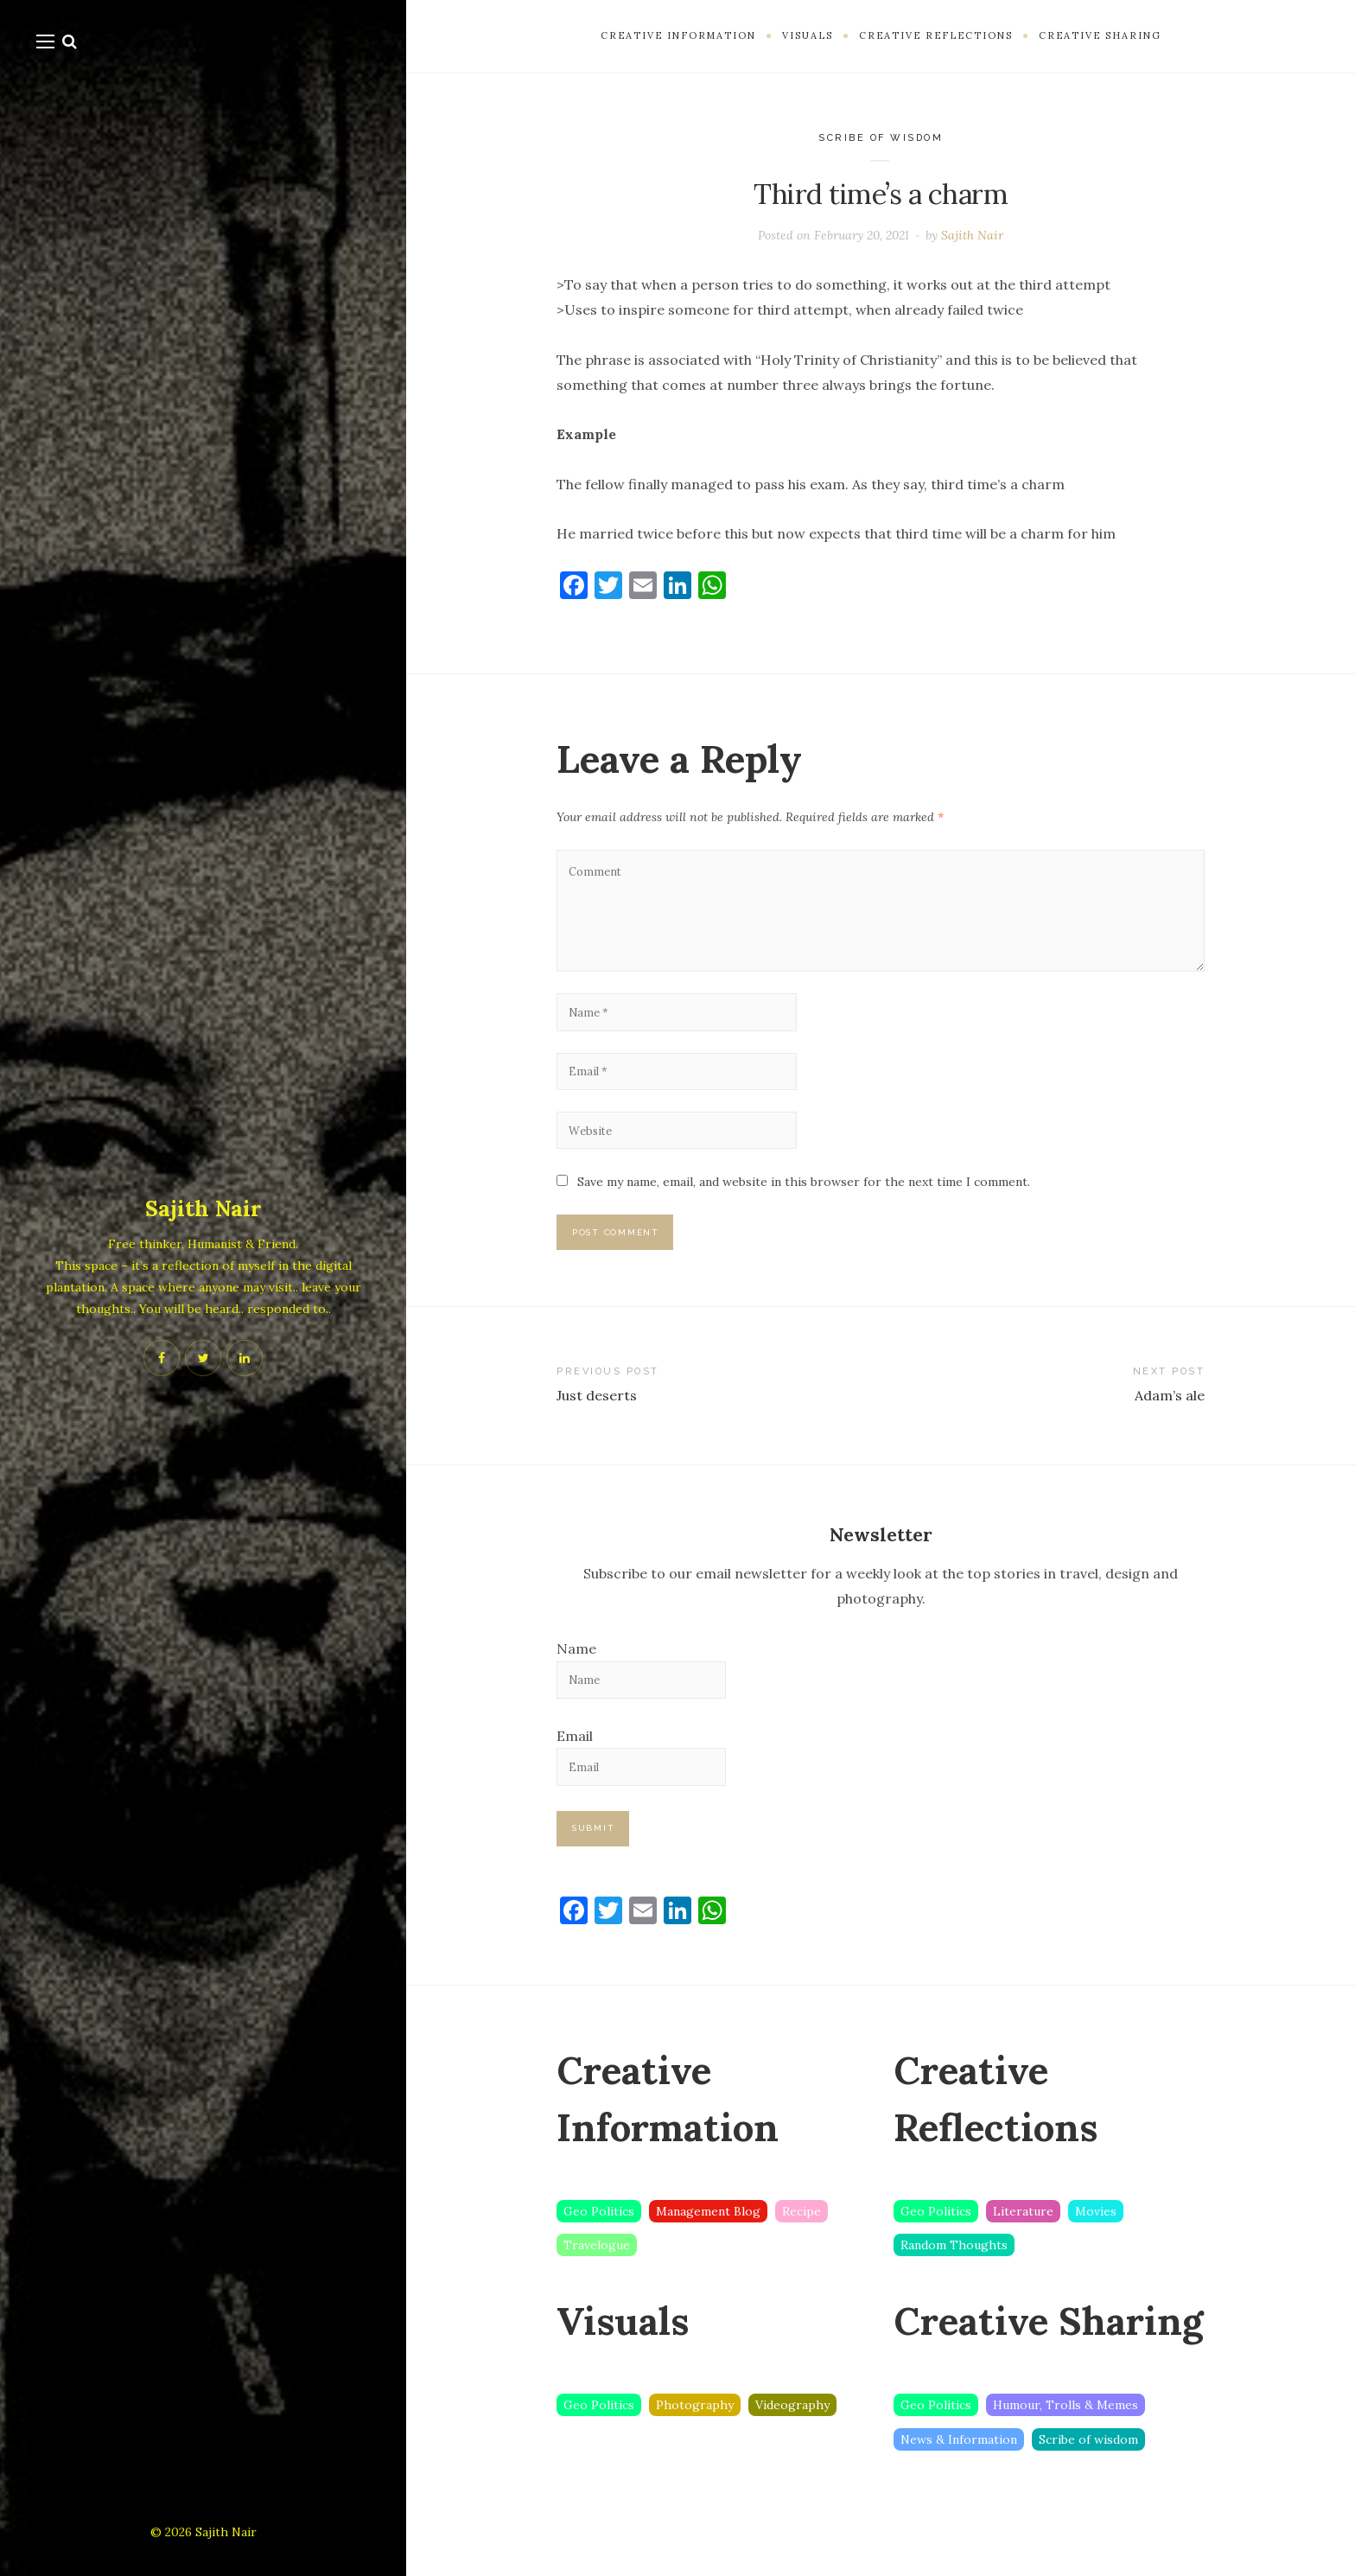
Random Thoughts (954, 2286)
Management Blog (708, 2252)
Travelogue (596, 2286)
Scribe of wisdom (880, 137)
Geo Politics (598, 2252)
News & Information (958, 2481)
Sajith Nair (203, 1207)
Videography (792, 2446)
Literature (1023, 2252)
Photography (695, 2446)
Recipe (801, 2252)
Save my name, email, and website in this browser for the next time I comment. (803, 1207)
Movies (1095, 2252)
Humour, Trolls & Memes (1065, 2446)
